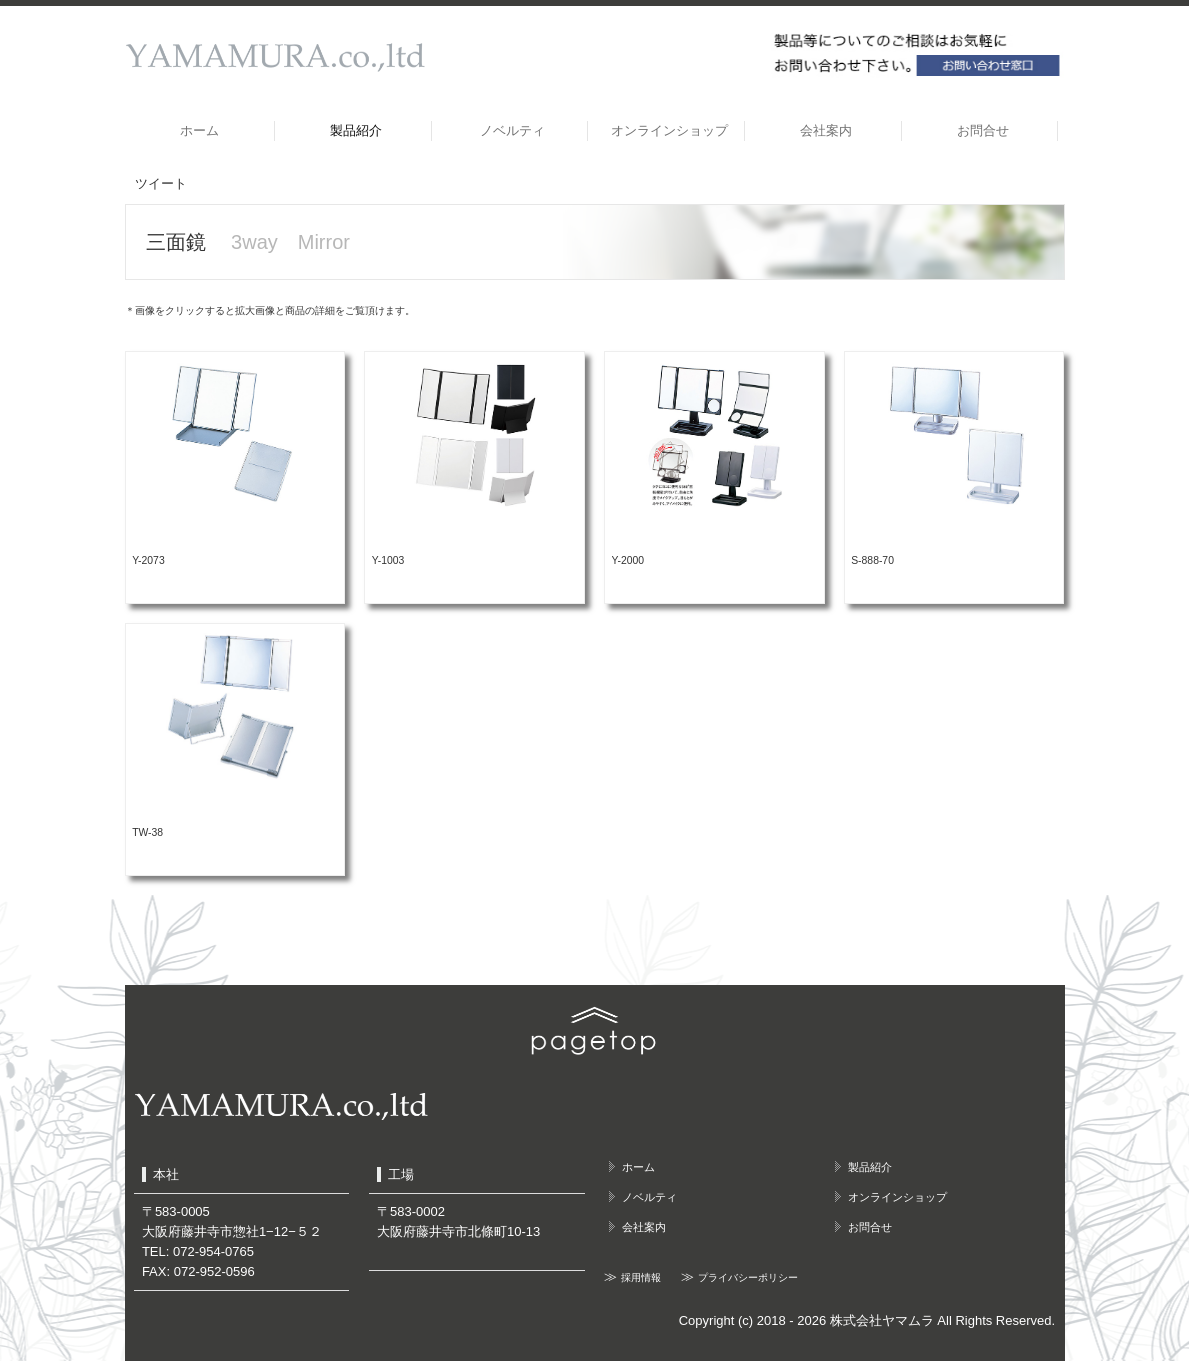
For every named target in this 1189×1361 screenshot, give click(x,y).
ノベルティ (512, 130)
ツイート (161, 183)
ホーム (199, 130)
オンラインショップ (669, 130)
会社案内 (826, 130)
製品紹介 (356, 130)
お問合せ (983, 130)
